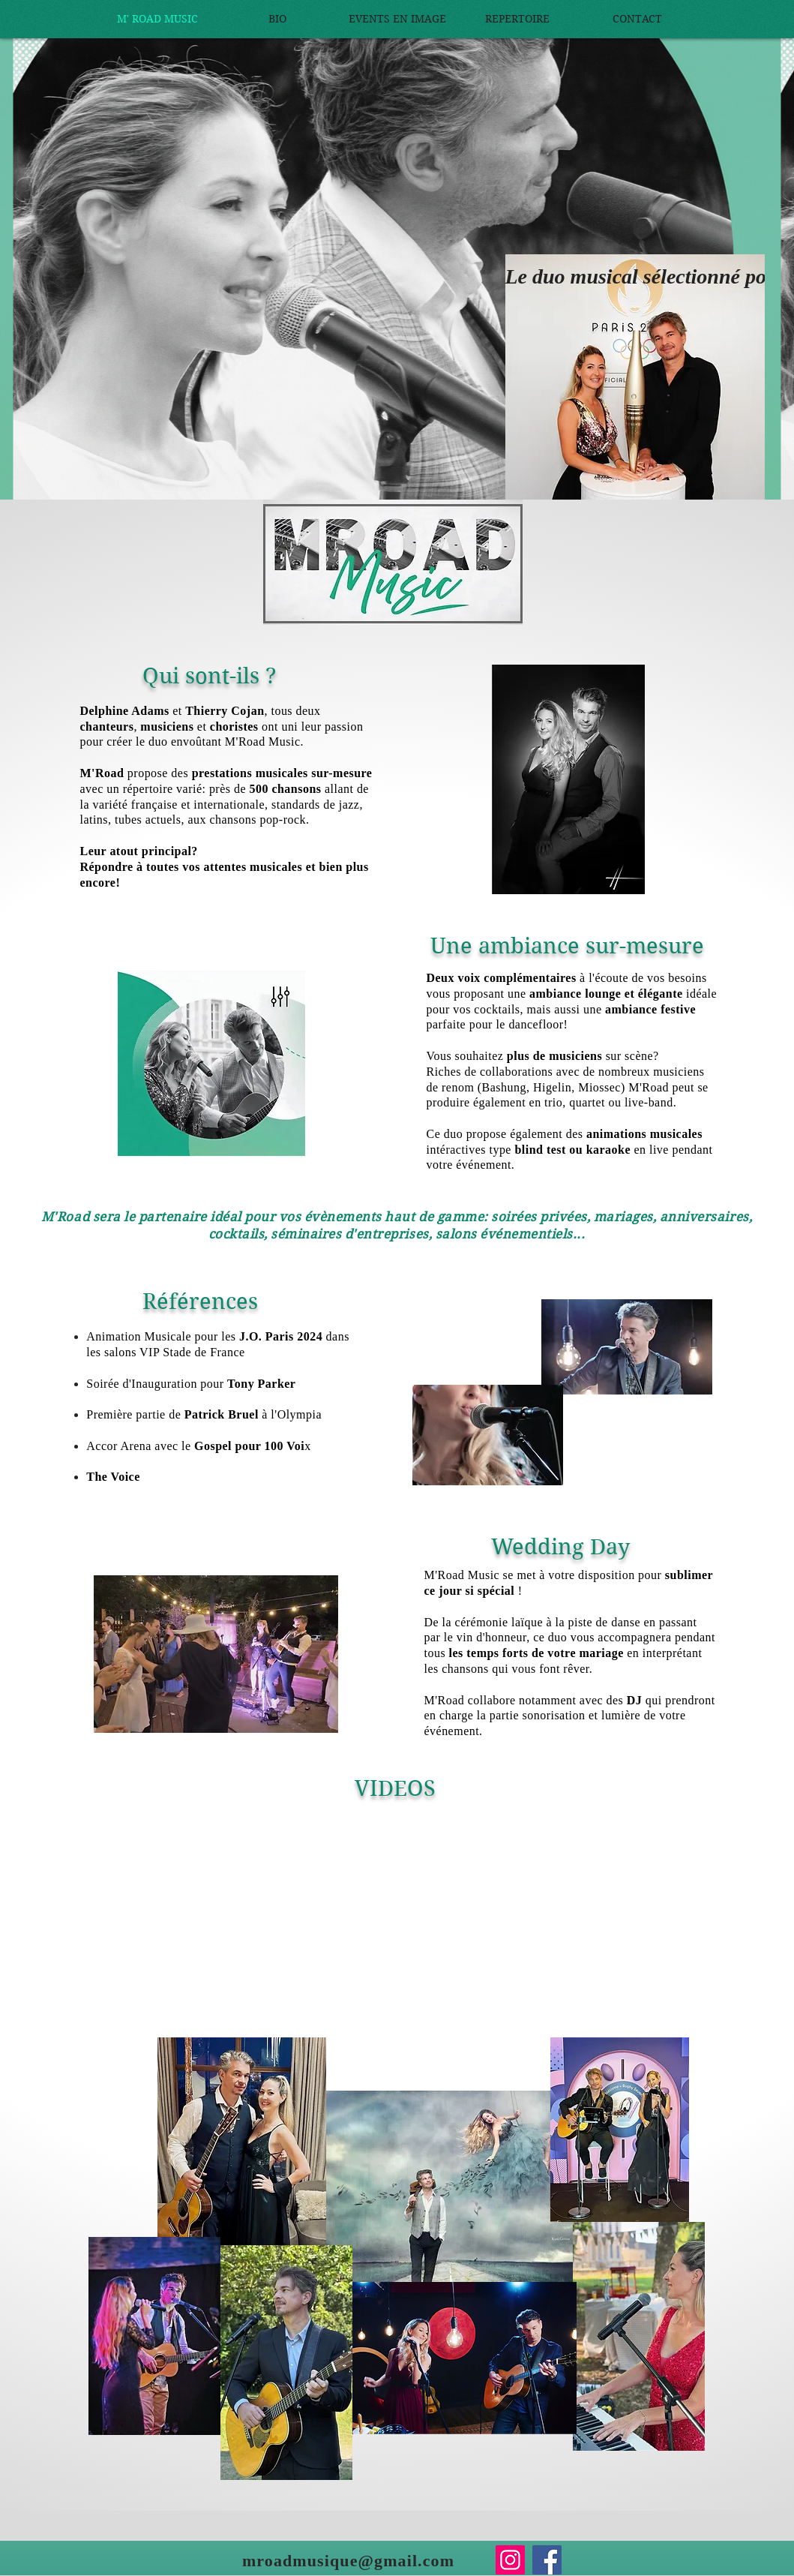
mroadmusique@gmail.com (348, 2560)
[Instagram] (510, 2559)
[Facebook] (547, 2559)
